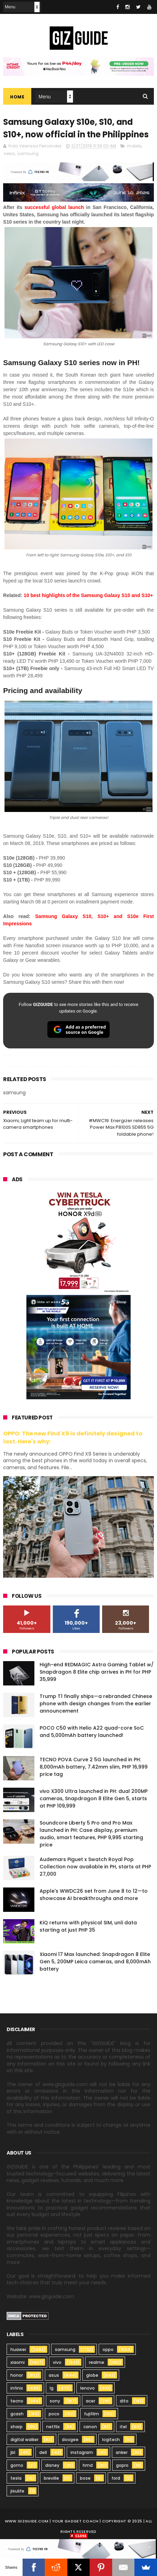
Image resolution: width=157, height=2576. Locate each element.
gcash (17, 2414)
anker (121, 2453)
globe (92, 2376)
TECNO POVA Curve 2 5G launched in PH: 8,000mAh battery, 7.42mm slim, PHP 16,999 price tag (94, 1767)
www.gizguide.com (27, 2522)
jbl (12, 2453)
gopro (122, 2466)
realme (96, 2363)
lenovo (87, 2389)
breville (51, 2479)
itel (123, 2427)
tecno (16, 2402)
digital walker (24, 2440)
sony (55, 2402)
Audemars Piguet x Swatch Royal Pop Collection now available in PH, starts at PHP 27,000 (95, 1867)
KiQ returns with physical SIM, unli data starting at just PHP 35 (88, 1926)
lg (51, 2389)
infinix (16, 2389)
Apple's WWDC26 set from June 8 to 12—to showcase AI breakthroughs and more (94, 1895)
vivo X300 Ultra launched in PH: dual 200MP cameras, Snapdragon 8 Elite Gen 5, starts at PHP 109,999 (94, 1799)
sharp (16, 2427)
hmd (88, 2466)
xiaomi (17, 2363)
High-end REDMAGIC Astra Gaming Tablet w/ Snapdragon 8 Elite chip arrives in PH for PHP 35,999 (97, 1672)
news (9, 154)
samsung (28, 154)
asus (54, 2376)
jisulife (17, 2492)
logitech (111, 2440)
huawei (18, 2350)
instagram (82, 2453)
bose (85, 2479)
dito (124, 2402)
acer (90, 2402)
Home (17, 97)
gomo (16, 2466)
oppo (108, 2350)
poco (54, 2414)
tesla (16, 2479)
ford (115, 2479)
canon (90, 2427)
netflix (53, 2427)
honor (16, 2376)
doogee (70, 2440)
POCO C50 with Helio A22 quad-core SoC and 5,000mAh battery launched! (92, 1732)
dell (43, 2453)
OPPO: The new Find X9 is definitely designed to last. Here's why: (72, 1438)
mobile (134, 147)
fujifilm (91, 2414)
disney (52, 2466)
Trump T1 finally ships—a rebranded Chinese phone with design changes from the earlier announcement (96, 1704)
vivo (57, 2363)
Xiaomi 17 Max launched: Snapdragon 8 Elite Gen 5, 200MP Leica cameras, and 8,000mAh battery (95, 1962)
